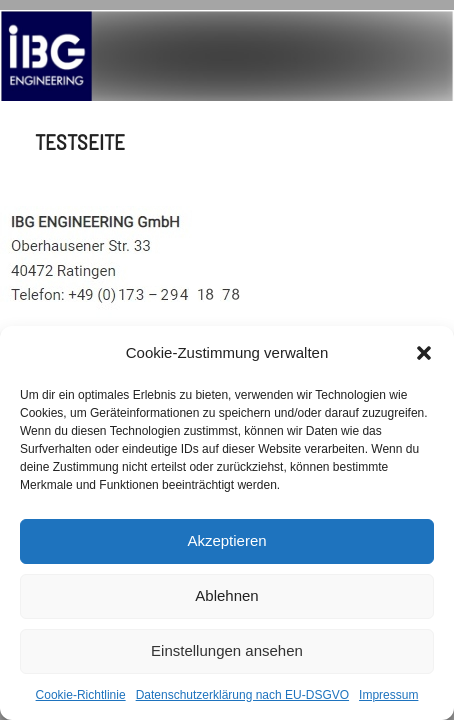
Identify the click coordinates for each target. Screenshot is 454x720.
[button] (424, 353)
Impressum (388, 695)
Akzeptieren (226, 540)
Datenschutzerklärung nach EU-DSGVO (242, 695)
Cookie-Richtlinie (81, 695)
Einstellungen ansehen (227, 650)
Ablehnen (226, 595)
